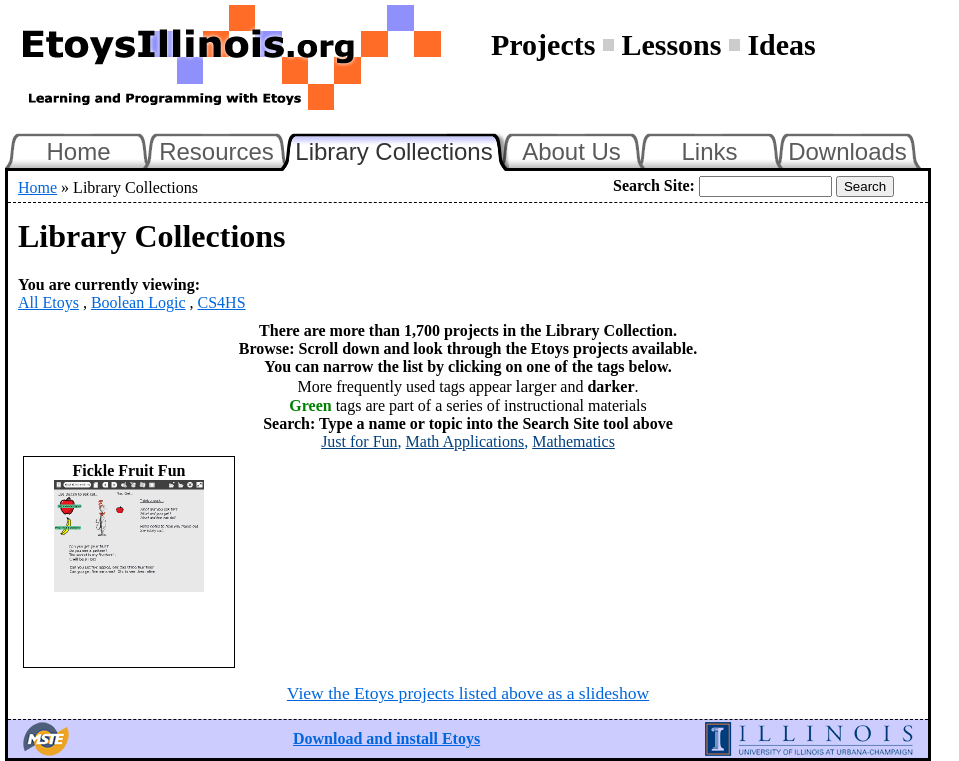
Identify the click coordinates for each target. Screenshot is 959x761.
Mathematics (573, 441)
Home (78, 151)
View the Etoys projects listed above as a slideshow (468, 693)
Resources (216, 151)
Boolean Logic (138, 302)
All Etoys (48, 302)
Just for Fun (359, 441)
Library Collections (402, 149)
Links (709, 151)
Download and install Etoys (386, 738)
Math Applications (465, 441)
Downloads (847, 151)
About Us (571, 151)
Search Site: (654, 185)
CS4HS (222, 302)
